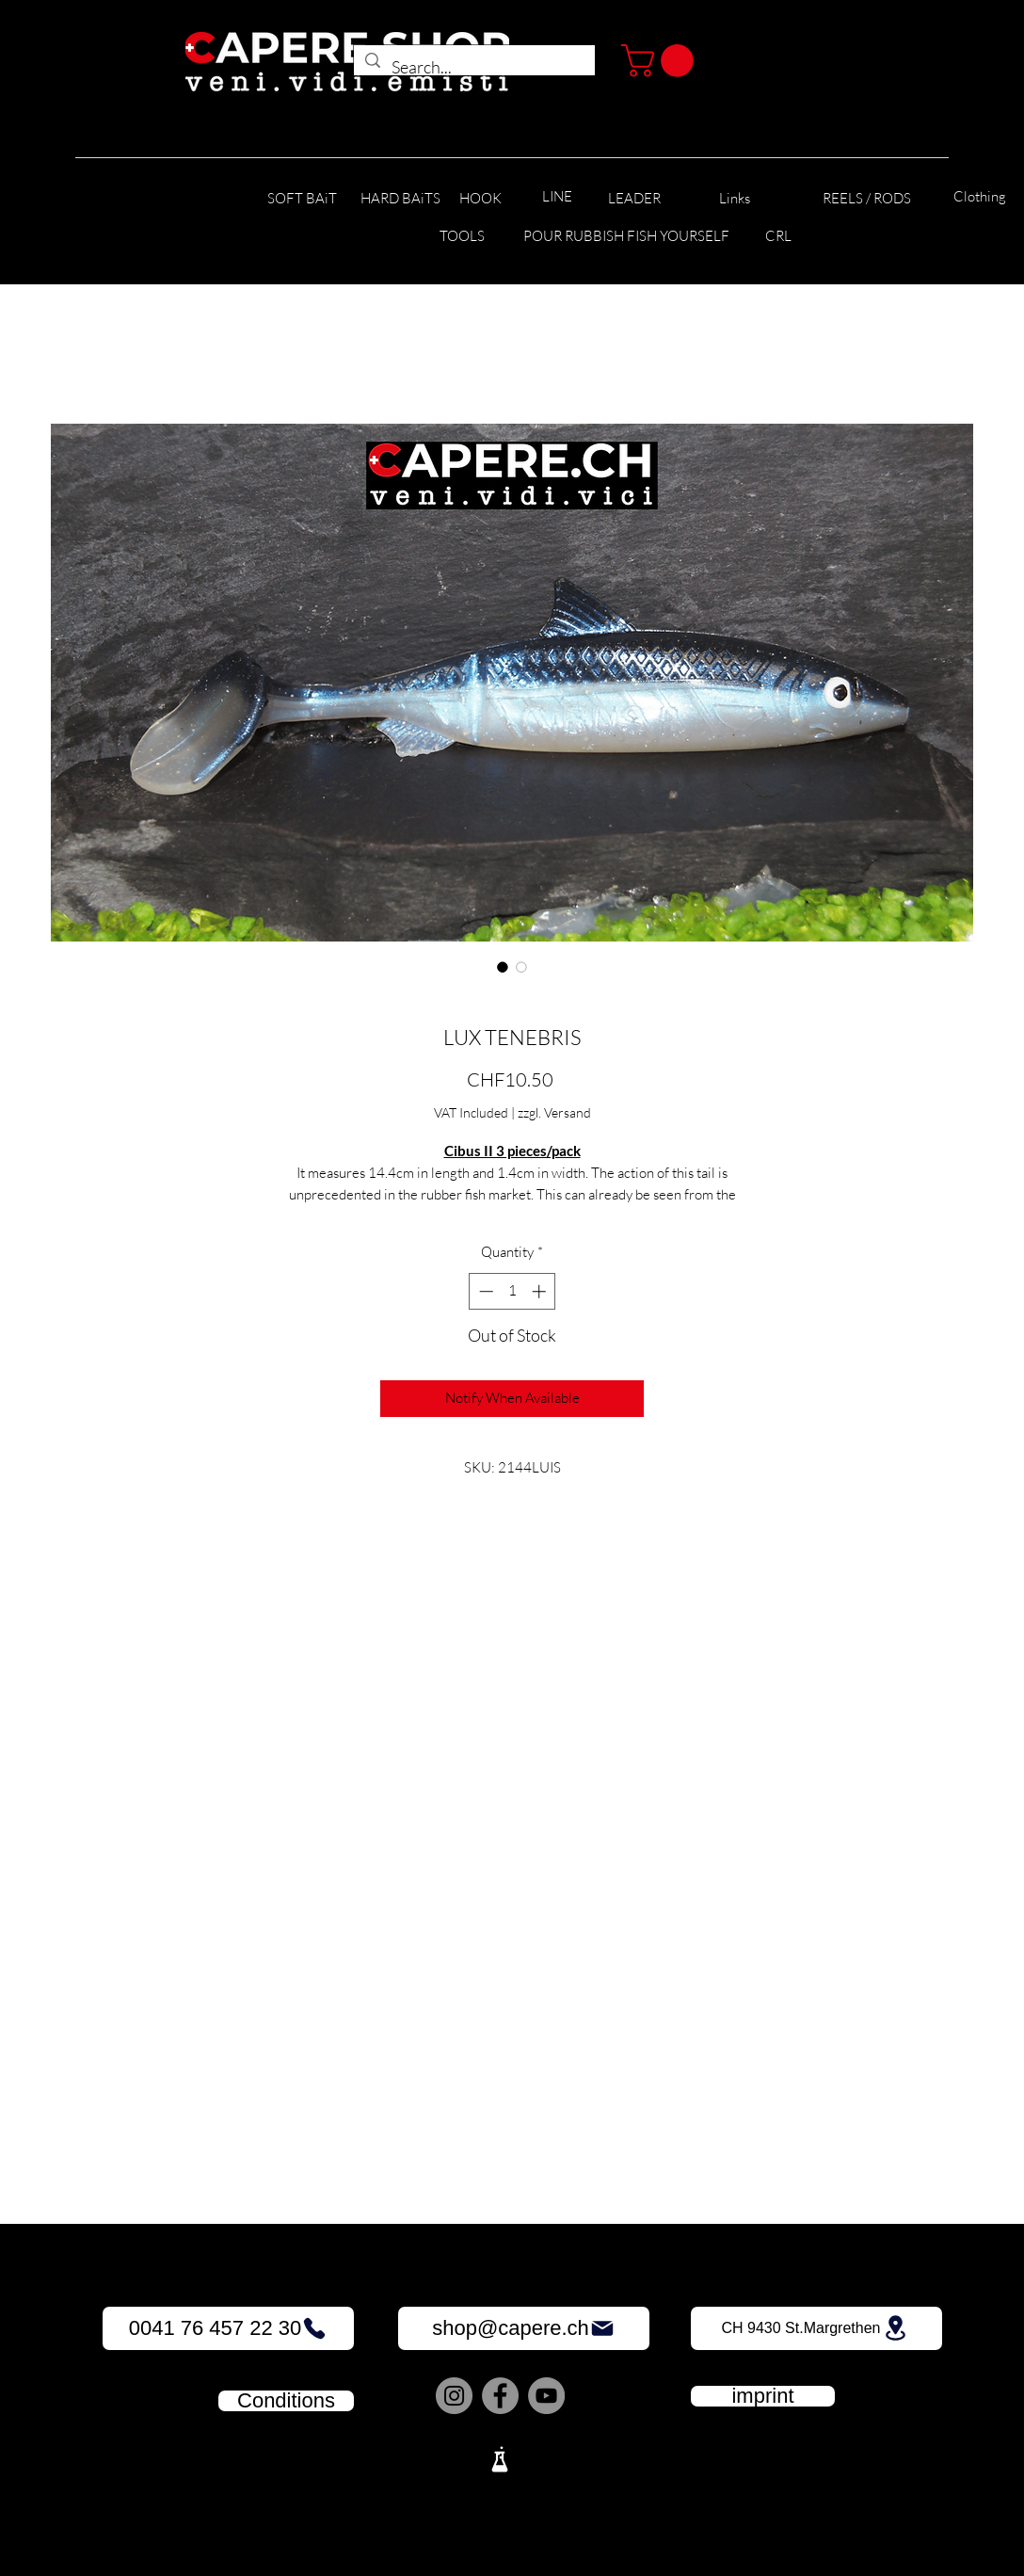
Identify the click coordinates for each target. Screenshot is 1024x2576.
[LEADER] (634, 199)
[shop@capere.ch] (523, 2328)
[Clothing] (980, 197)
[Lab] (499, 2459)
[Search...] (473, 67)
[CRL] (778, 236)
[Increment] (540, 1291)
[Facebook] (500, 2395)
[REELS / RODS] (866, 199)
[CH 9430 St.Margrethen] (816, 2328)
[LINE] (557, 197)
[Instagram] (454, 2395)
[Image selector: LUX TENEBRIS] (502, 967)
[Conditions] (286, 2401)
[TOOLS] (462, 236)
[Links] (735, 199)
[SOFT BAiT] (302, 199)
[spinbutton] (512, 1291)
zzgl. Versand (554, 1112)
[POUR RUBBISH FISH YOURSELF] (626, 236)
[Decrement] (484, 1291)
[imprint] (763, 2396)
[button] (661, 60)
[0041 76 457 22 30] (228, 2328)
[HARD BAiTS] (400, 199)
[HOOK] (480, 199)
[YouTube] (546, 2395)
